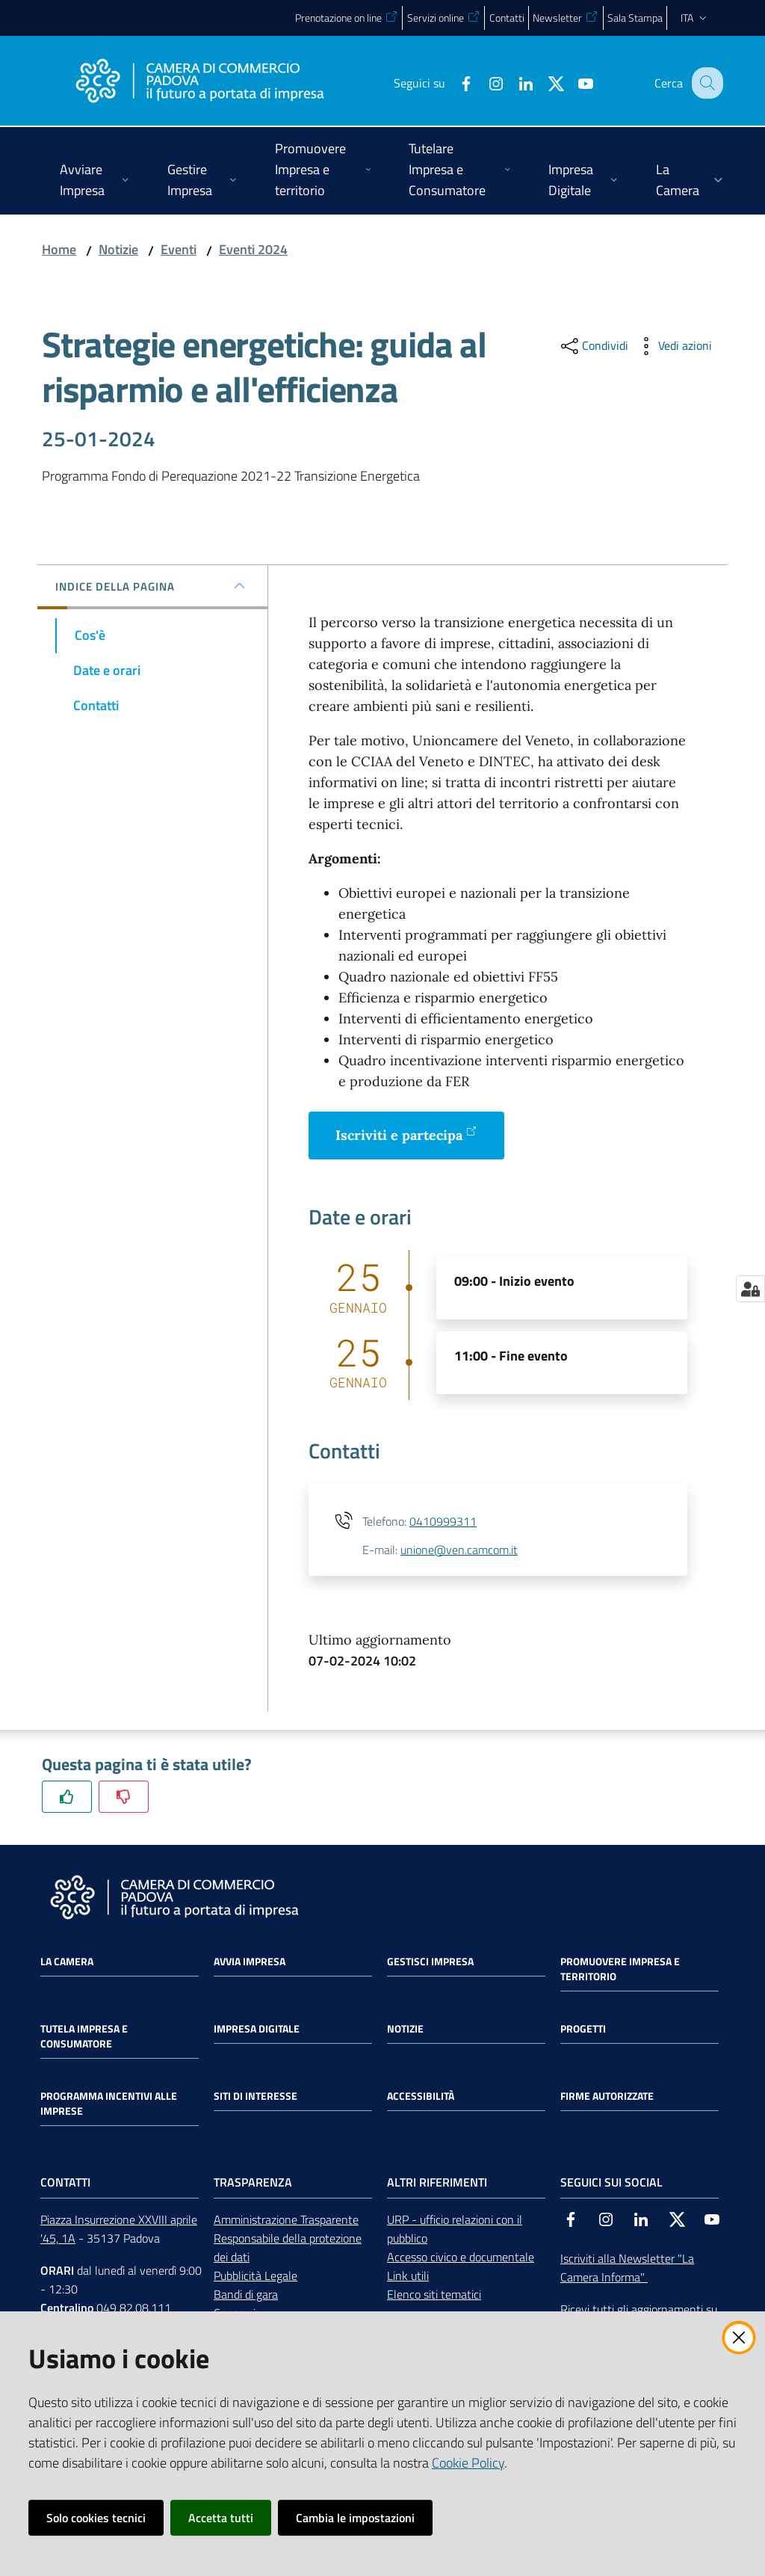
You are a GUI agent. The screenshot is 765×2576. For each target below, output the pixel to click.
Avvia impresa (249, 1961)
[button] (705, 83)
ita (695, 17)
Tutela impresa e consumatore (84, 2036)
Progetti (583, 2028)
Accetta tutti (220, 2518)
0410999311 (443, 1521)
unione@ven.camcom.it (459, 1550)
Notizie (118, 249)
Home (59, 249)
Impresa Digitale (257, 2028)
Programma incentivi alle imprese (108, 2104)
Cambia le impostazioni (355, 2518)
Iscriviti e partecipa (406, 1134)
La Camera (66, 1961)
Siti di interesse (255, 2096)
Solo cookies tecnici (96, 2518)
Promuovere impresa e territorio (620, 1969)
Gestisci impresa (430, 1961)
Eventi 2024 (253, 249)
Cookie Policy (468, 2463)
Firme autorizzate (607, 2096)
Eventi (178, 249)
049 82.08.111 (133, 2308)
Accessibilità (420, 2096)
